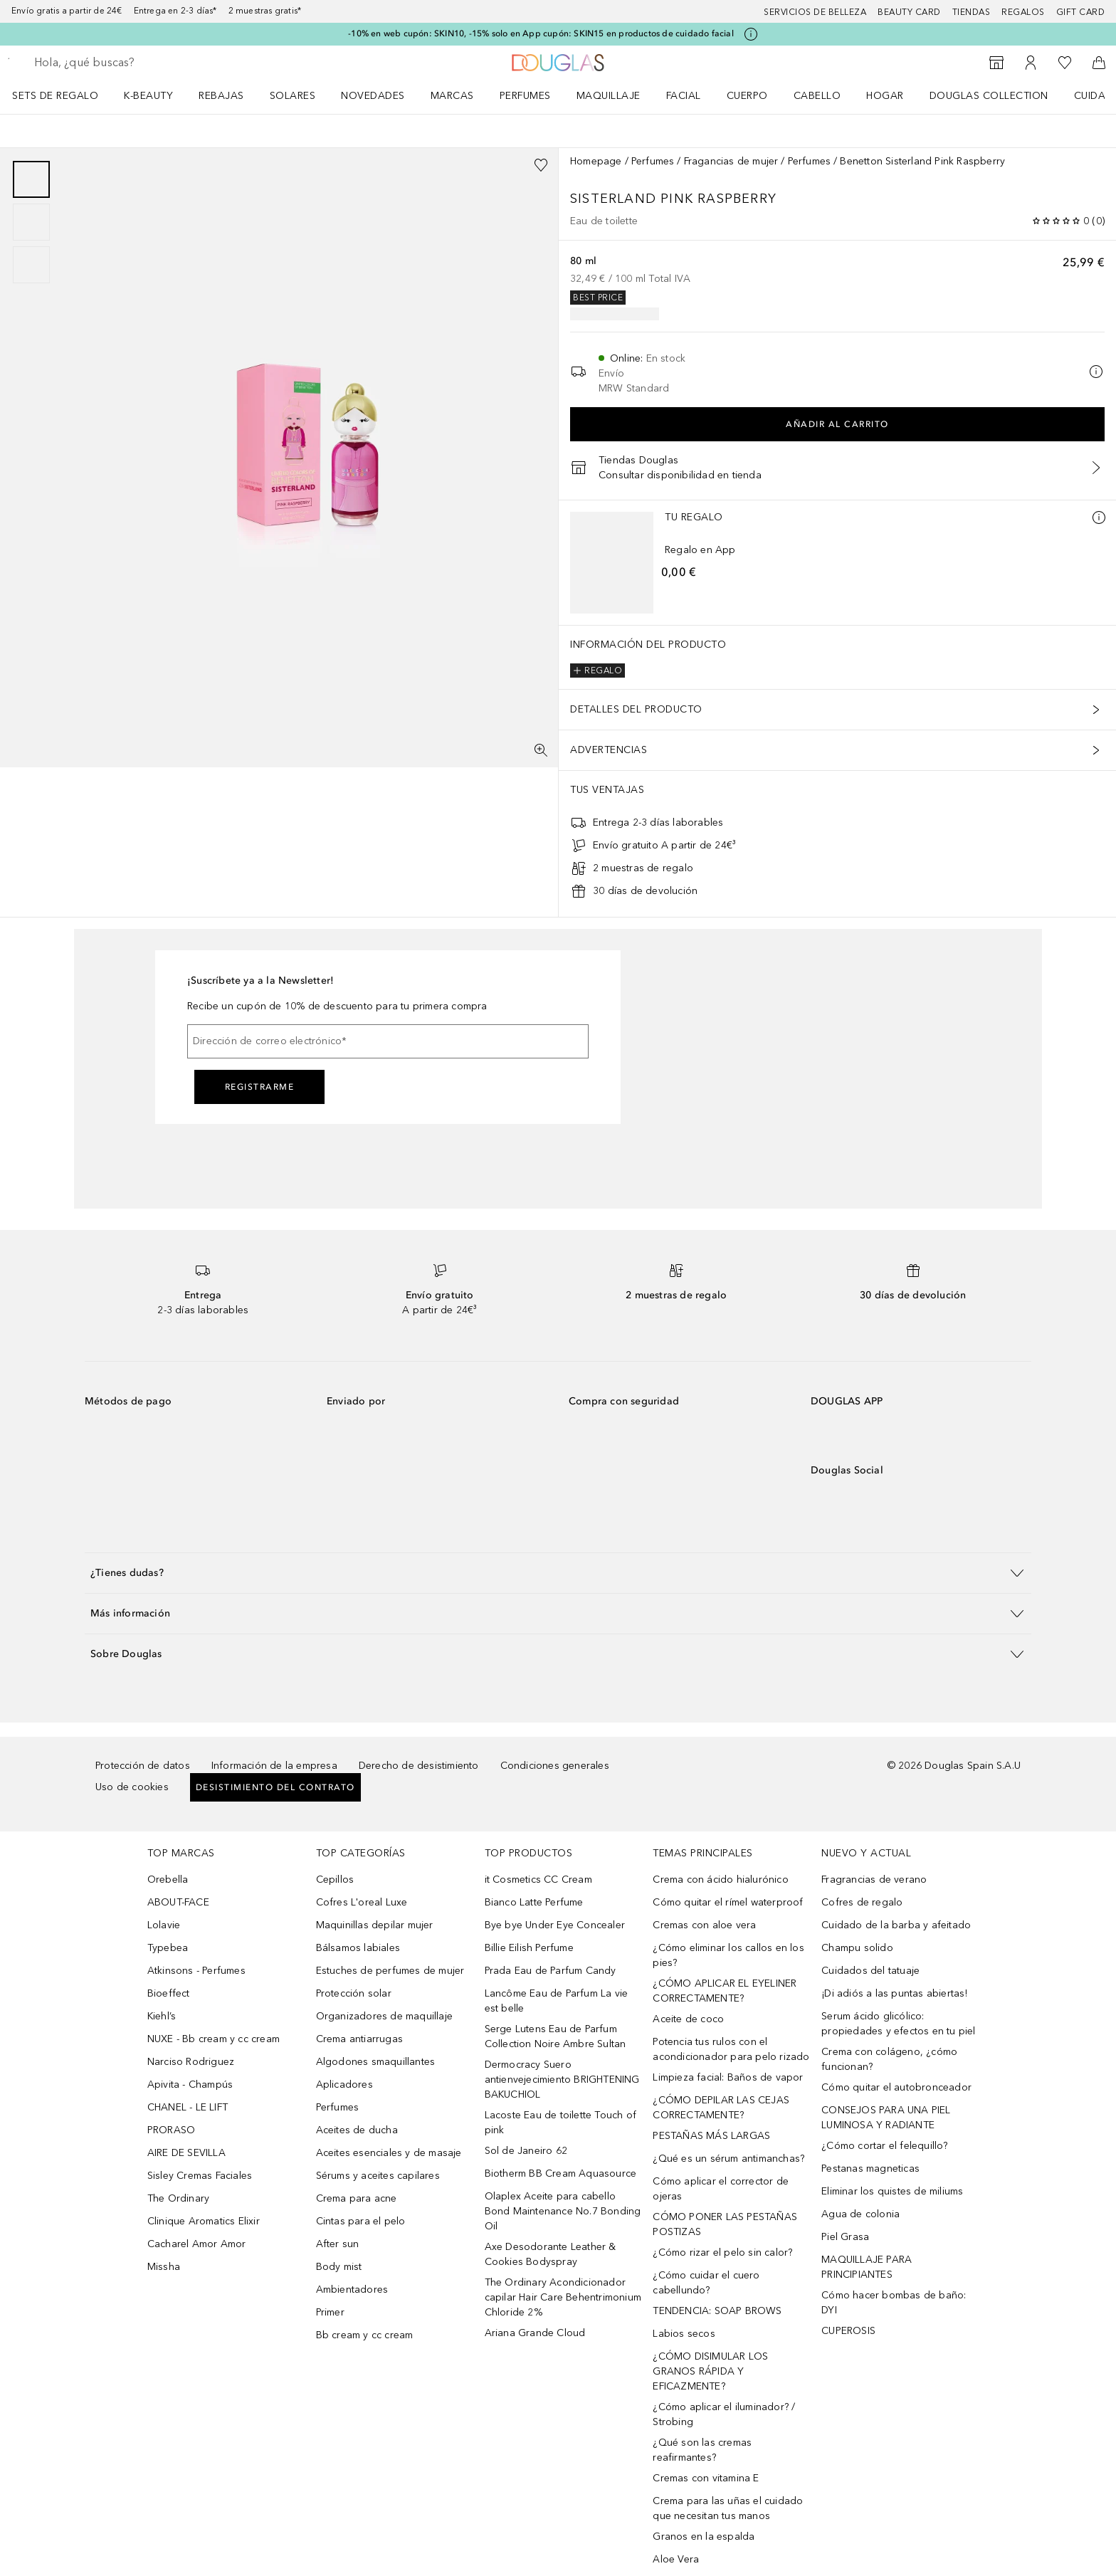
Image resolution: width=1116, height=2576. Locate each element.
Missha (163, 2267)
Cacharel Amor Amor (196, 2244)
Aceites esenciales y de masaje (389, 2153)
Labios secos (684, 2334)
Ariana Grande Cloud (535, 2333)
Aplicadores (344, 2084)
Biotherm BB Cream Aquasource (561, 2173)
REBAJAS (221, 96)
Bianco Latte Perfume (534, 1902)
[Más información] (1099, 517)
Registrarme (260, 1087)
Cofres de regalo (861, 1902)
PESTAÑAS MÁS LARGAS (711, 2136)
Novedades (373, 96)
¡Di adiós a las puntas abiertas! (894, 1993)
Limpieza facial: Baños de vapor (728, 2077)
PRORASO (171, 2130)
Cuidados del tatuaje (870, 1971)
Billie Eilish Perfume (529, 1948)
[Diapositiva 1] (31, 179)
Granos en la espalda (703, 2536)
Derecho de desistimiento (419, 1766)
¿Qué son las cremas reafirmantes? (702, 2450)
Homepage (596, 161)
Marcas (452, 96)
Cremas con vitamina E (706, 2478)
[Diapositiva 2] (31, 222)
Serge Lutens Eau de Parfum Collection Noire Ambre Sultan (555, 2036)
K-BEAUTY (148, 96)
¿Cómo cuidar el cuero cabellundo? (706, 2282)
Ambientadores (352, 2289)
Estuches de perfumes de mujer (390, 1971)
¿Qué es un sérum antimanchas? (728, 2158)
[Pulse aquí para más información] (751, 34)
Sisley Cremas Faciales (199, 2176)
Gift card (1080, 12)
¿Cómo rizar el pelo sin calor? (722, 2252)
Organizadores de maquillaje (384, 2016)
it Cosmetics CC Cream (538, 1879)
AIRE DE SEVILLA (186, 2153)
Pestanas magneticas (870, 2168)
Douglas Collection (989, 96)
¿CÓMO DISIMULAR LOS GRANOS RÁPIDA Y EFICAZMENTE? (710, 2371)
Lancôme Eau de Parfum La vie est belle (556, 2000)
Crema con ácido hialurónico (720, 1879)
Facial (683, 96)
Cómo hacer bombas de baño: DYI (893, 2302)
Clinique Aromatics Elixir (203, 2221)
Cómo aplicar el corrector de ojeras (721, 2188)
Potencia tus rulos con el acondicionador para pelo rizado (731, 2049)
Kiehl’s (161, 2016)
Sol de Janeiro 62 (526, 2151)
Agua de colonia (860, 2214)
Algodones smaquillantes (376, 2062)
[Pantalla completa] (541, 750)
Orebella (168, 1879)
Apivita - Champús (190, 2084)
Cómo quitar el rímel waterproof (728, 1902)
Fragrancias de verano (874, 1879)
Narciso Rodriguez (190, 2062)
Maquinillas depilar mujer (374, 1925)
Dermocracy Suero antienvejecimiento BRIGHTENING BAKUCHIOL (562, 2080)
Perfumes (525, 96)
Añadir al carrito (837, 424)
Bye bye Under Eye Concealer (555, 1925)
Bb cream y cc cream (365, 2335)
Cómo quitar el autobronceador (896, 2087)
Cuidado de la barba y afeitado (896, 1925)
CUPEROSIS (848, 2331)
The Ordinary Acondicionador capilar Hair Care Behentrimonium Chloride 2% (563, 2297)
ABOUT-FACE (178, 1902)
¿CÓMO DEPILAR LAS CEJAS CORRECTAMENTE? (721, 2107)
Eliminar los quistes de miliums (892, 2191)
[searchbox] (139, 62)
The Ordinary (178, 2198)
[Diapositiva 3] (31, 264)
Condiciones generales (554, 1766)
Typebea (167, 1948)
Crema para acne (356, 2198)
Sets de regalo (55, 96)
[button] (558, 1572)
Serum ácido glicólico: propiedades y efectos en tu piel (898, 2023)
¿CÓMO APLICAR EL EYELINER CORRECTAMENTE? (724, 1990)
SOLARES (293, 96)
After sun (337, 2244)
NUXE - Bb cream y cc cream (213, 2039)
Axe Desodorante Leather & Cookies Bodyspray (550, 2254)
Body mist (339, 2267)
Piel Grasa (845, 2237)
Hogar (885, 96)
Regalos (1023, 12)
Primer (330, 2312)
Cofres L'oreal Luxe (362, 1902)
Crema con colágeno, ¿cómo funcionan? (889, 2059)
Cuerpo (747, 96)
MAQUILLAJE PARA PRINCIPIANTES (866, 2267)
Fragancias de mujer (731, 161)
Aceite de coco (688, 2019)
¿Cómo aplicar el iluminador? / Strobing (724, 2414)
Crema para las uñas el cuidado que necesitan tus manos (728, 2508)
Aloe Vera (676, 2559)
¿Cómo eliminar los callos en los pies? (728, 1955)
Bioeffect (168, 1993)
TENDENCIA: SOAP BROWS (717, 2311)
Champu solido (857, 1948)
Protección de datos (142, 1766)
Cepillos (335, 1879)
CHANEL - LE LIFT (187, 2107)
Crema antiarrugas (359, 2039)
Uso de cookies (132, 1787)
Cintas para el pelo (361, 2221)
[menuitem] (64, 95)
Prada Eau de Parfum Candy (550, 1971)
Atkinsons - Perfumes (196, 1971)
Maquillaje (609, 96)
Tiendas (971, 12)
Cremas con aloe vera (704, 1925)
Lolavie (163, 1925)
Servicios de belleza (815, 12)
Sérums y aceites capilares (378, 2176)
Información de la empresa (274, 1766)
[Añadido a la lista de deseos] (541, 165)
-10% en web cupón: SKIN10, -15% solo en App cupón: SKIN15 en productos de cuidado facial (541, 33)
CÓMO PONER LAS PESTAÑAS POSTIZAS (725, 2224)
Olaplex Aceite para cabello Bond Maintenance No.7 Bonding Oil (563, 2211)
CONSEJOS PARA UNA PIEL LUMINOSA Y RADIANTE (885, 2117)
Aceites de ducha (357, 2130)
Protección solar (353, 1993)
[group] (31, 222)
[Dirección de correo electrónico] (388, 1041)
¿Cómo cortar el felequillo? (884, 2146)
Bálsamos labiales (358, 1948)
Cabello (817, 96)
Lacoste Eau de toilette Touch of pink (560, 2122)
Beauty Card (909, 12)
